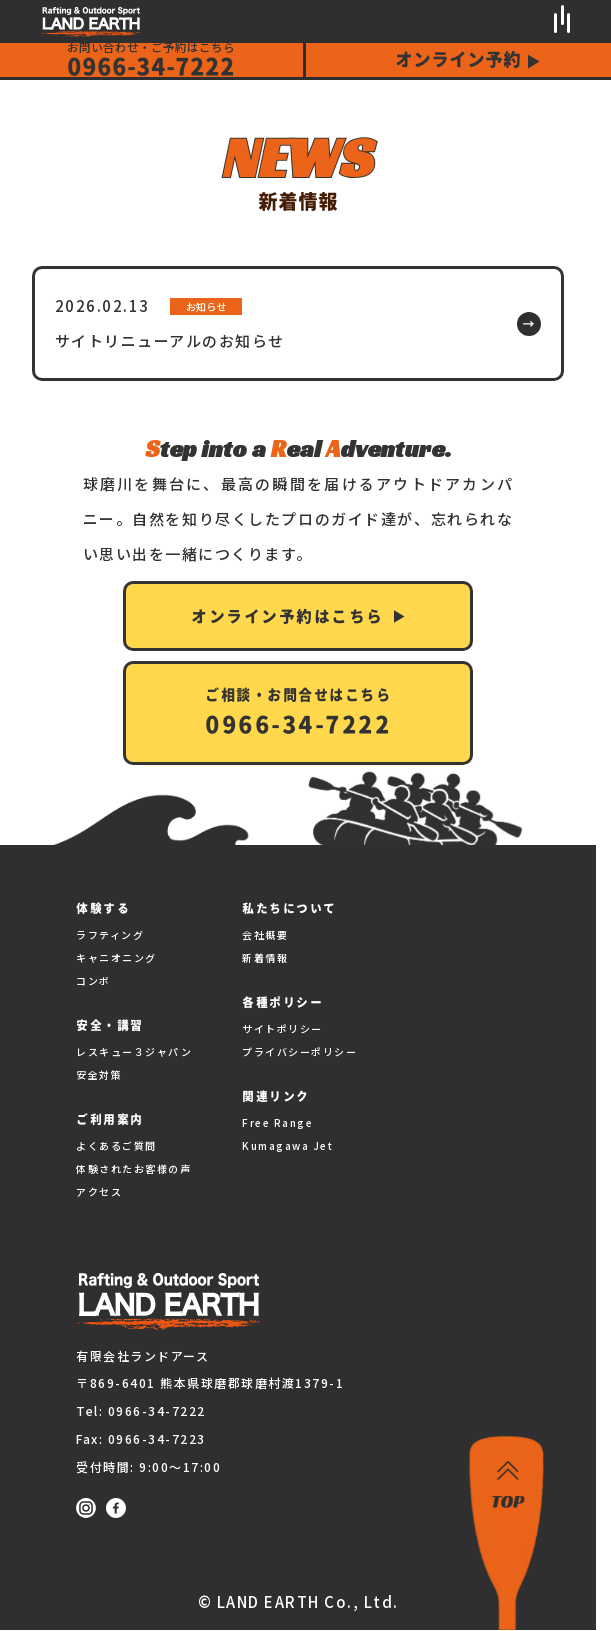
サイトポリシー (282, 1028)
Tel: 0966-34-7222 (141, 1410)
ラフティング (110, 934)
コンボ (93, 980)
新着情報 (265, 957)
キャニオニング (116, 957)
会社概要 (265, 934)
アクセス (99, 1191)
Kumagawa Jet (287, 1145)
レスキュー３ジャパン (134, 1051)
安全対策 (99, 1074)
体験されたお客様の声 (133, 1168)
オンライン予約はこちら (287, 616)
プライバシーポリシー (299, 1051)
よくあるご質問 (116, 1145)
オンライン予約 (458, 59)
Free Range (277, 1122)
